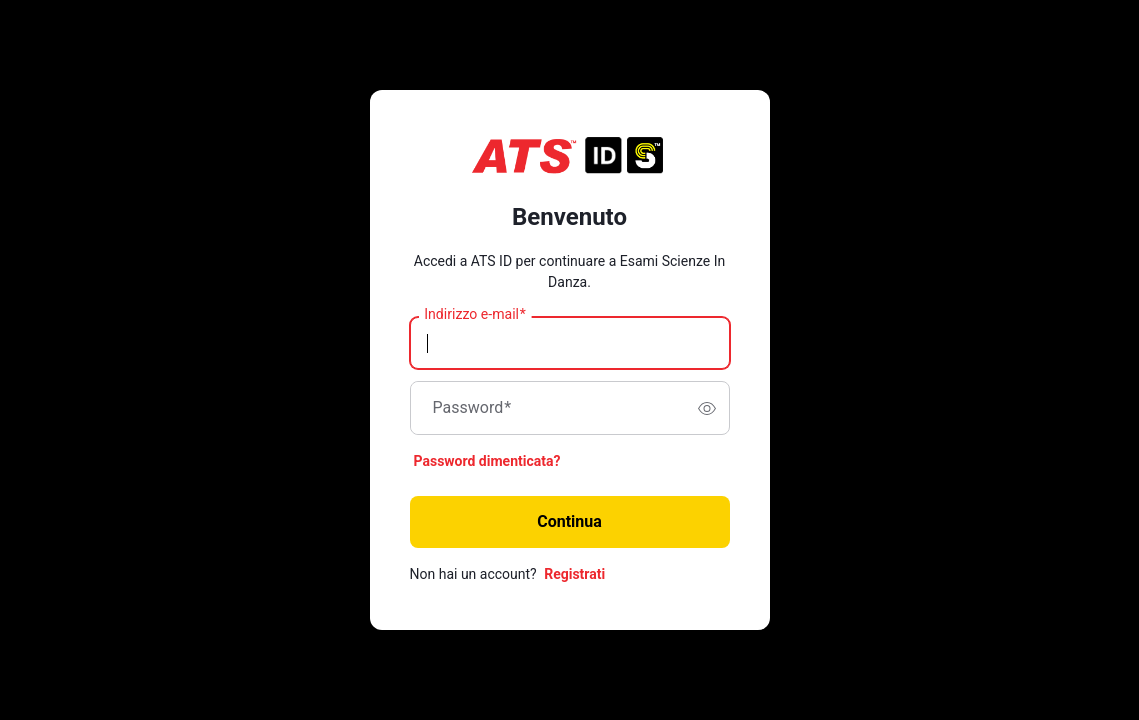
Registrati (574, 574)
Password (472, 408)
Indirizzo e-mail (475, 315)
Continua (569, 521)
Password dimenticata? (487, 461)
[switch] (707, 408)
